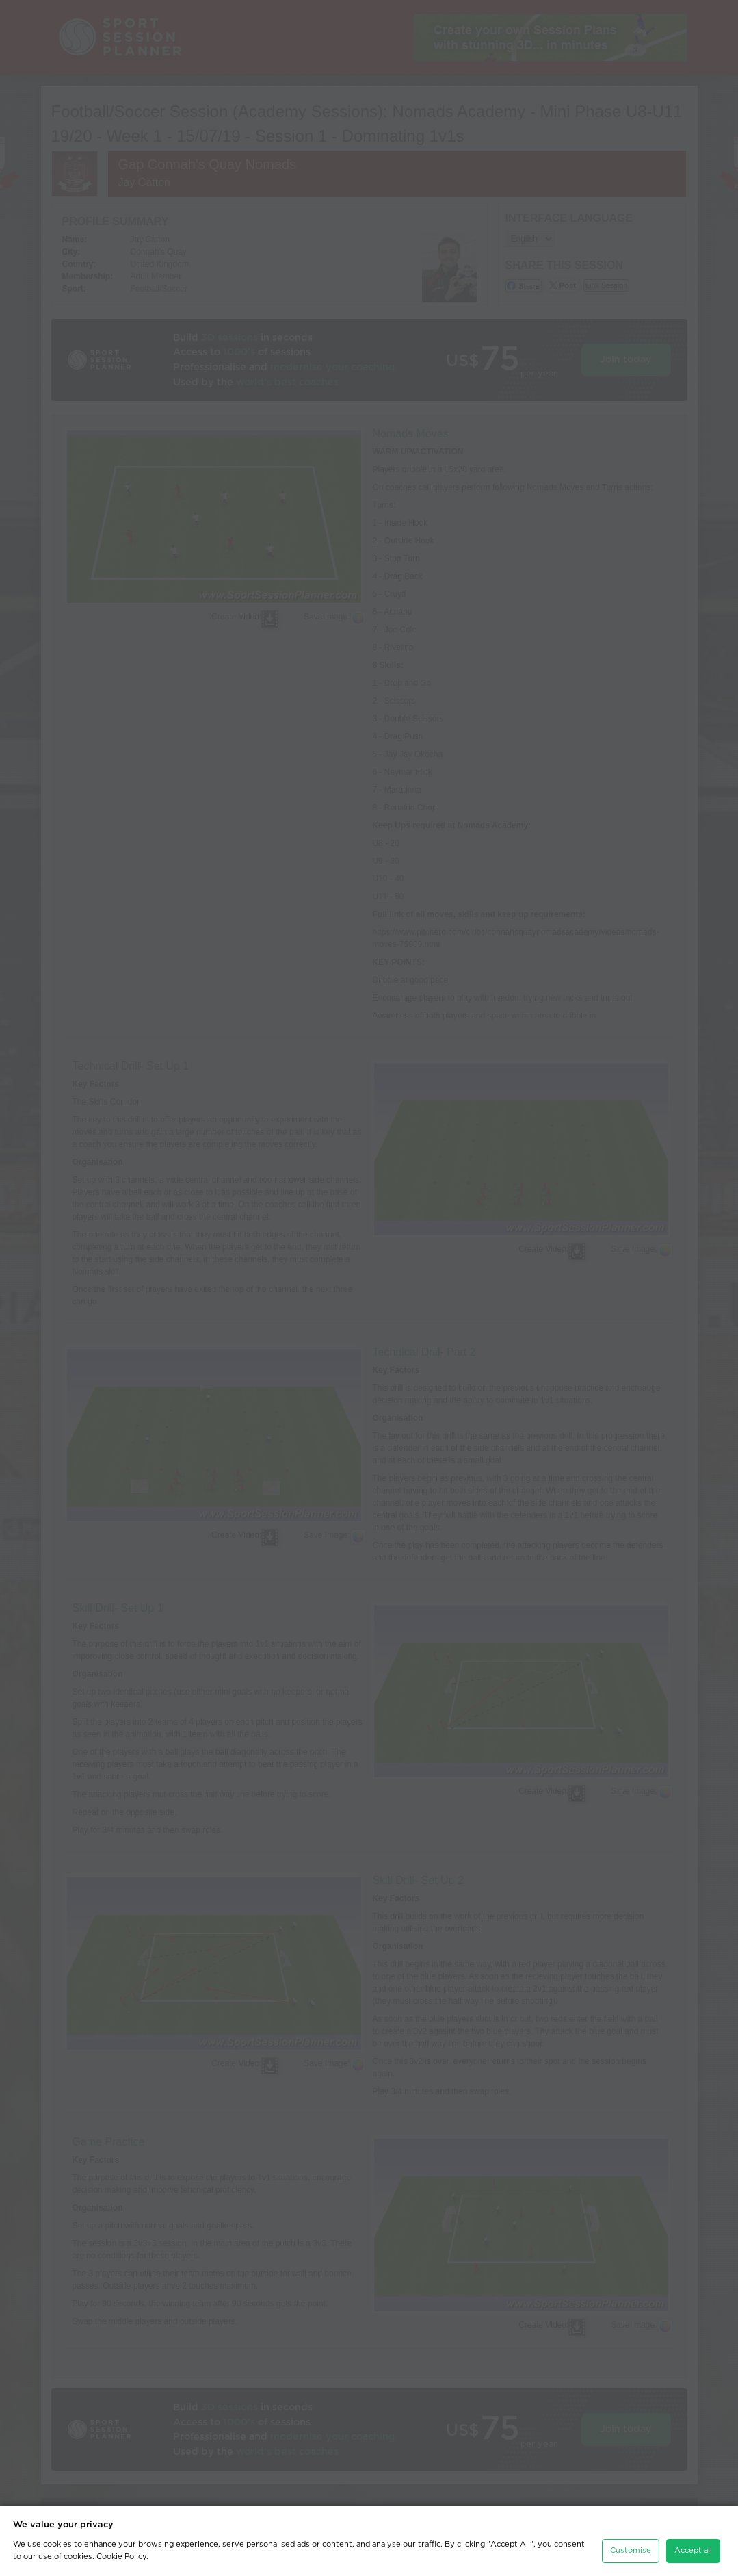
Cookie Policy (121, 2556)
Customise (630, 2550)
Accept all (693, 2550)
